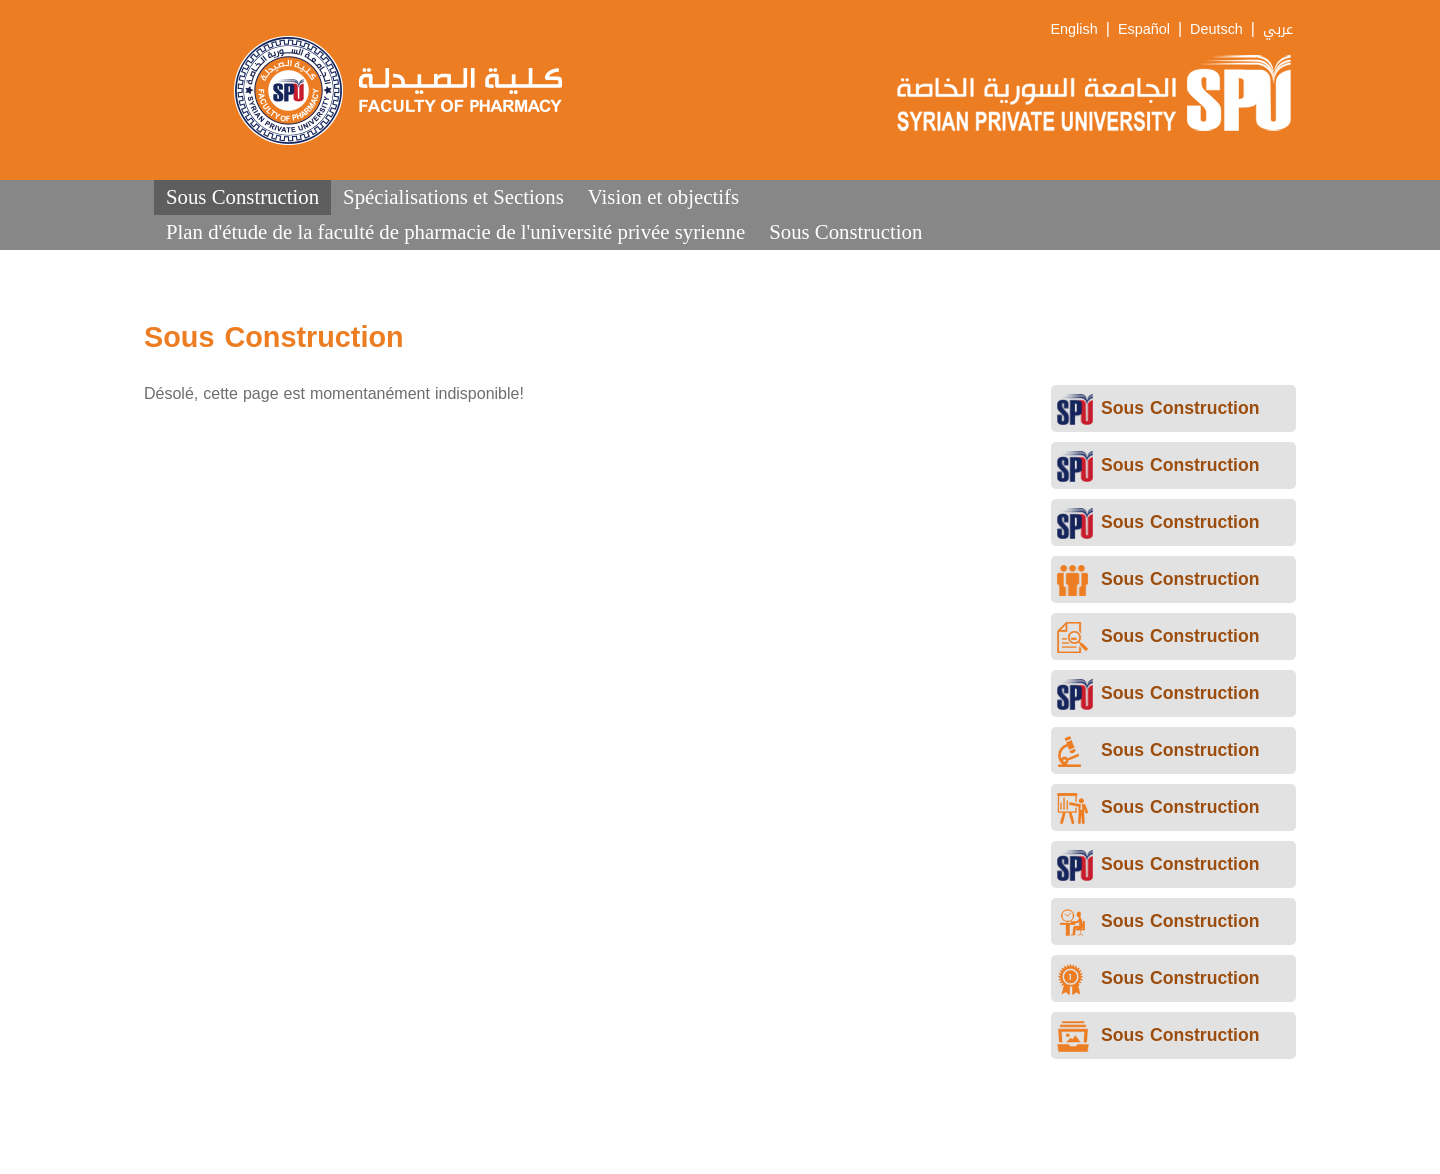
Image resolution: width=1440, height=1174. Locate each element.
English (1074, 29)
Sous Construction (242, 196)
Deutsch (1216, 29)
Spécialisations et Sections (453, 196)
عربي (1278, 29)
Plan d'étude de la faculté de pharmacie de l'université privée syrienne (455, 231)
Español (1144, 29)
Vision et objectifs (663, 196)
